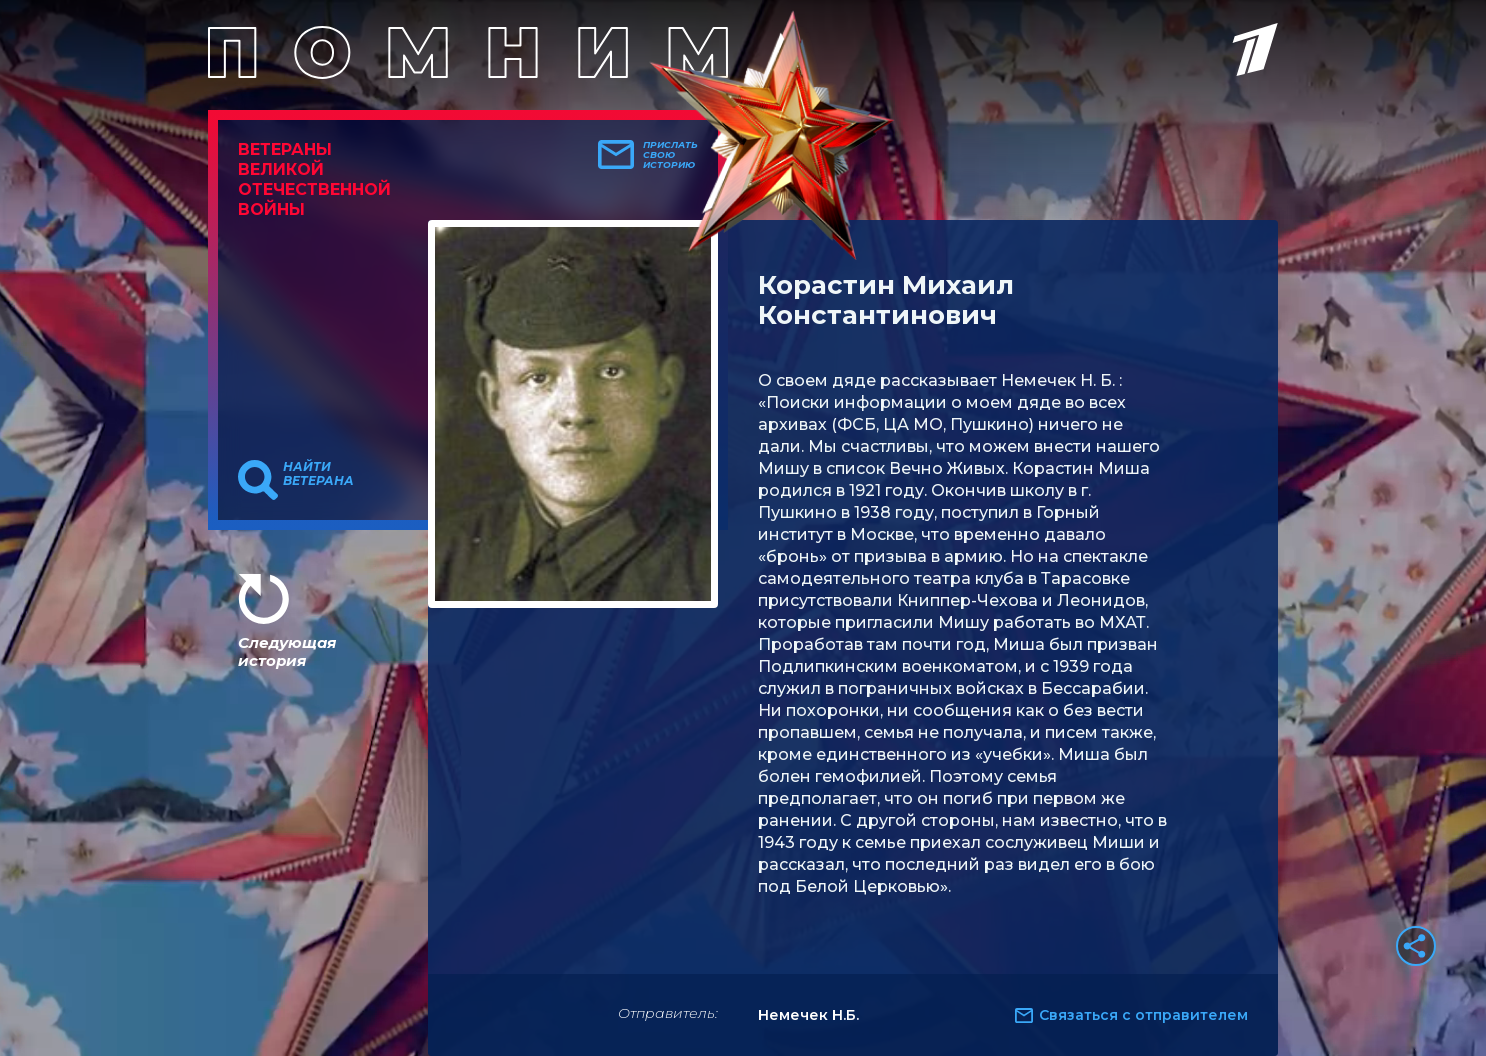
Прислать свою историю (670, 155)
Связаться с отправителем (1143, 1015)
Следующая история (287, 651)
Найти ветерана (318, 474)
